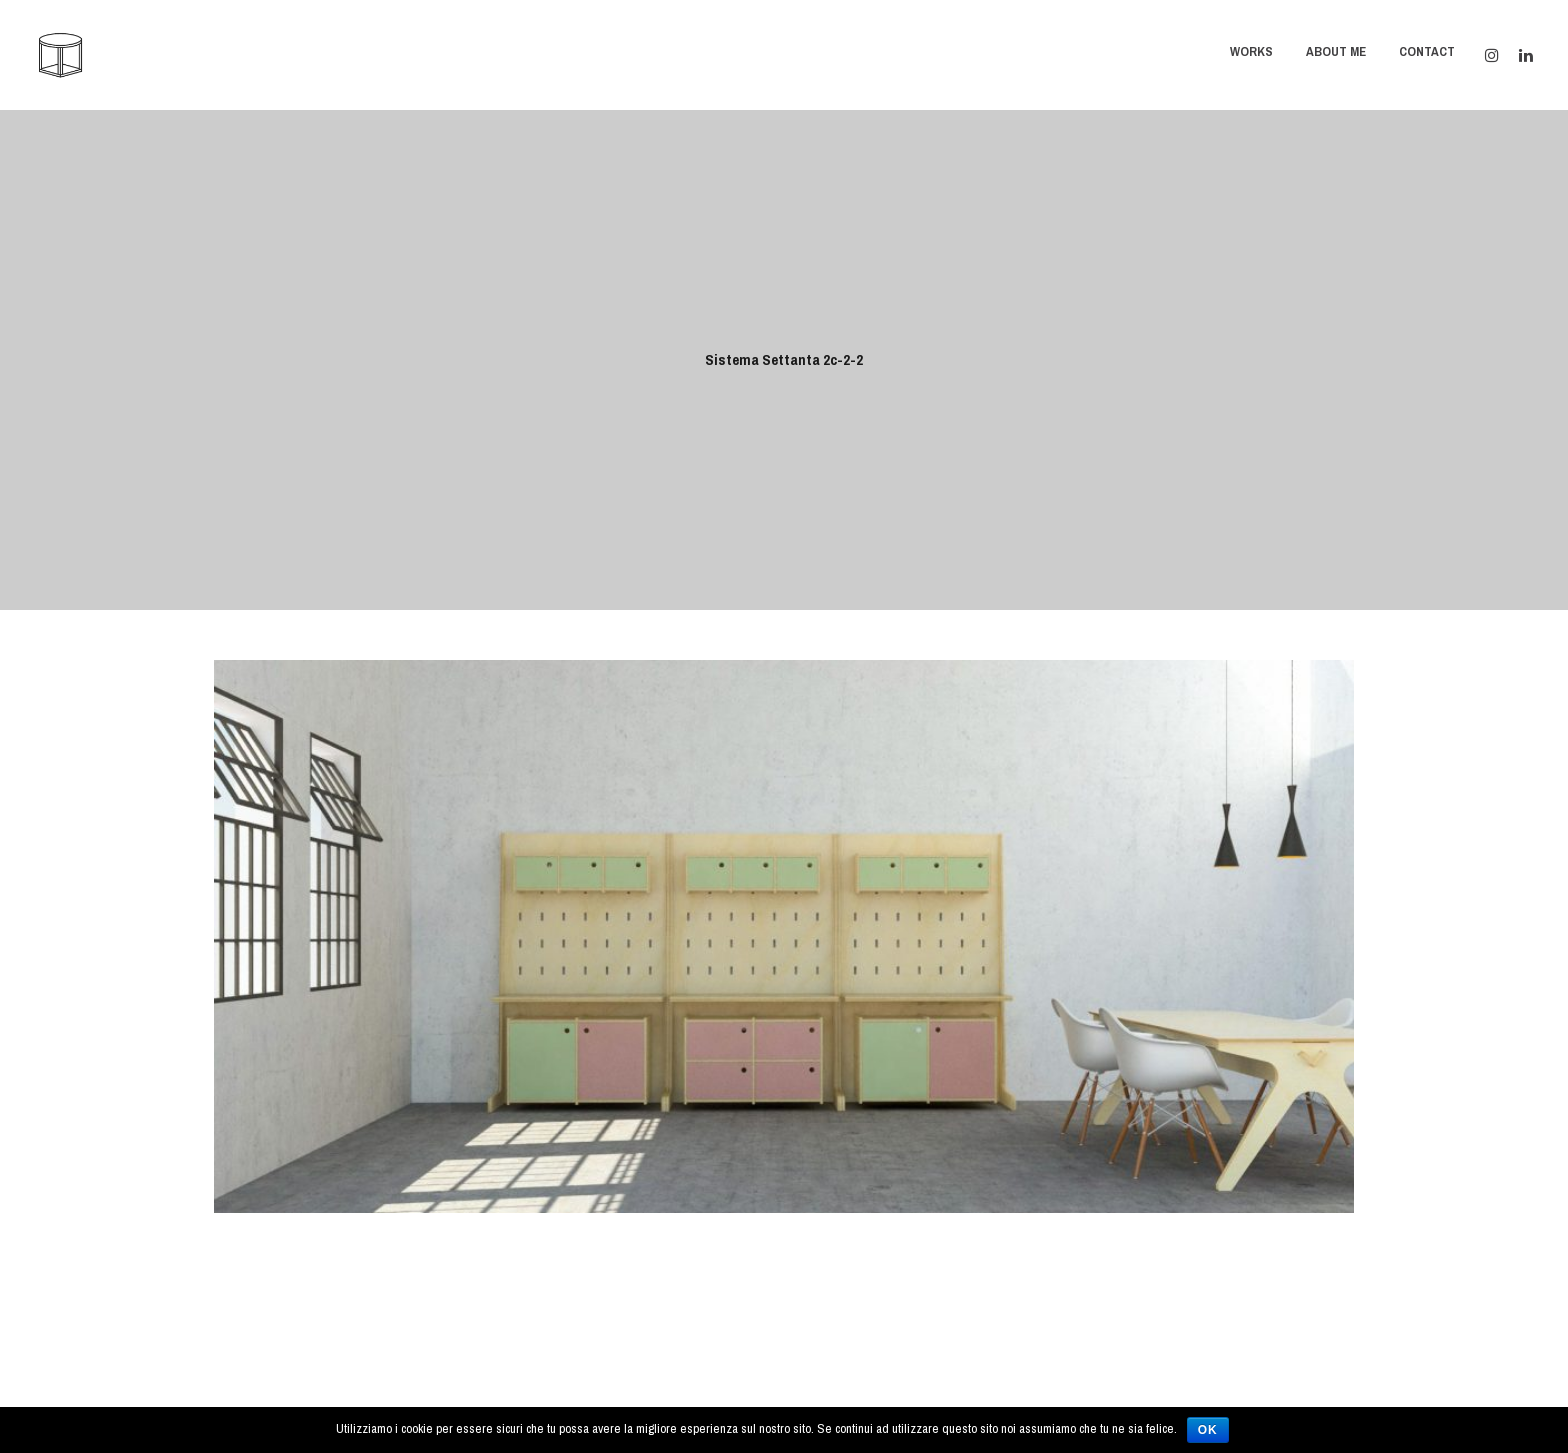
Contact (1427, 51)
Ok (1208, 1430)
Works (1251, 51)
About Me (1336, 51)
